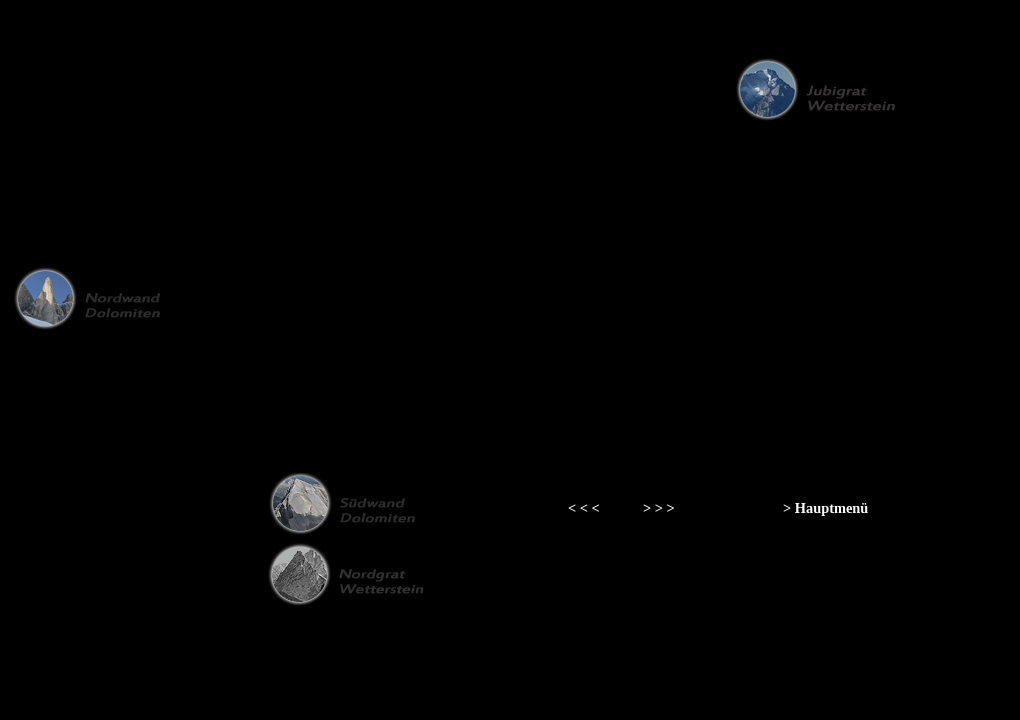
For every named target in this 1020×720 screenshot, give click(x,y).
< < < (584, 508)
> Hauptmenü (825, 508)
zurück (66, 35)
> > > (659, 508)
